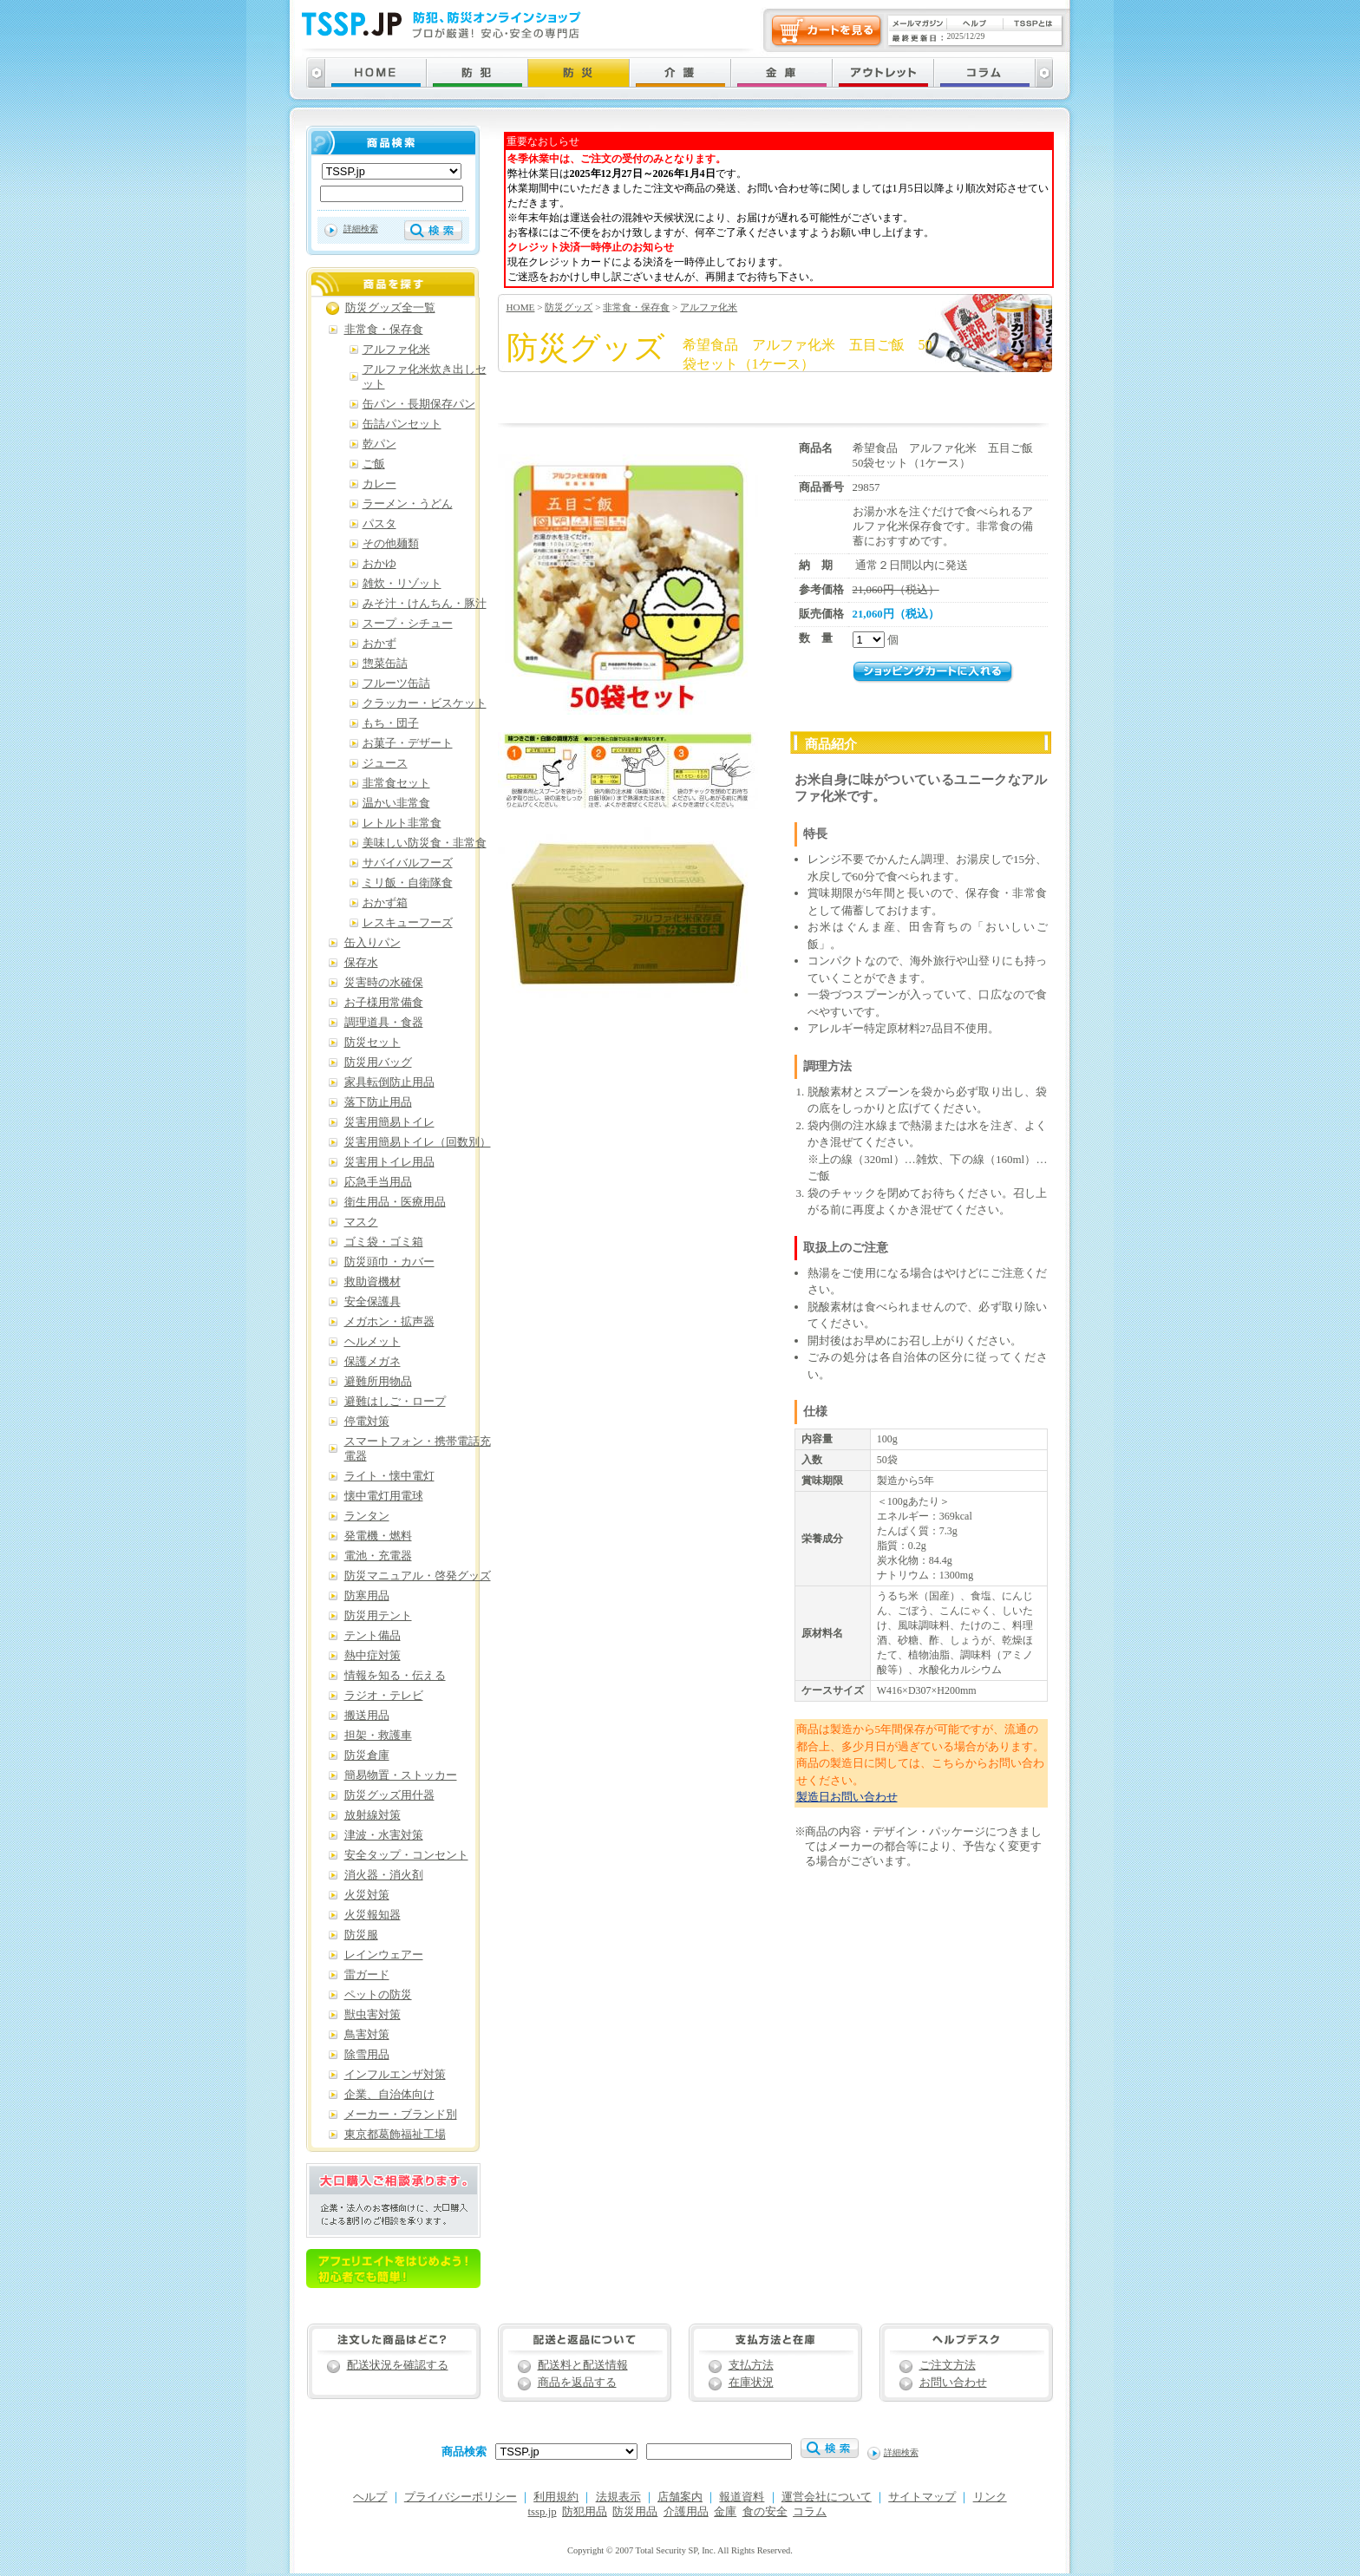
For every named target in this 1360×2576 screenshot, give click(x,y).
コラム (810, 2512)
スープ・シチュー (408, 624)
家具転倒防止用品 (389, 1082)
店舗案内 (680, 2497)
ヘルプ (370, 2497)
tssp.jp (542, 2512)
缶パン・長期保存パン (419, 404)
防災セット (372, 1042)
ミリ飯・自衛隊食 (408, 883)
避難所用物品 (378, 1382)
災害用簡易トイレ (389, 1122)
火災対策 (366, 1895)
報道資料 (741, 2497)
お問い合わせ (953, 2383)
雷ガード (366, 1975)
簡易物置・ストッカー (400, 1775)
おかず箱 (385, 903)
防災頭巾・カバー (389, 1262)
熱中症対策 (372, 1656)
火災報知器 (372, 1915)
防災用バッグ (378, 1062)
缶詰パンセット (402, 424)
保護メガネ (372, 1362)
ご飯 (374, 464)
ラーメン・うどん (408, 504)
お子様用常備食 (383, 1003)
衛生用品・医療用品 (395, 1202)
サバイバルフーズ (408, 863)
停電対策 (366, 1421)
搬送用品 (366, 1716)
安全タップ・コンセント (406, 1855)
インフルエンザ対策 (395, 2075)
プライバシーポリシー (460, 2497)
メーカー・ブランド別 (400, 2115)
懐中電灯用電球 (383, 1496)
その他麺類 (391, 544)
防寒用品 (366, 1596)
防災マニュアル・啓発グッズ (417, 1576)
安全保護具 (372, 1302)
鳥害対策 (366, 2035)
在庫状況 (751, 2383)
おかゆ (379, 564)
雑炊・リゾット (402, 584)
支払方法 (751, 2365)
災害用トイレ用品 (389, 1162)
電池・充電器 (378, 1556)
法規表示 (618, 2497)
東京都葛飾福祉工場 (395, 2134)
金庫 (725, 2512)
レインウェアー (383, 1955)
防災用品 (634, 2512)
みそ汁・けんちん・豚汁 (425, 604)
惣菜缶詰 (385, 663)
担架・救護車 (378, 1735)
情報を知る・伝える (395, 1676)
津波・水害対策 (383, 1835)
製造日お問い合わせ (847, 1796)
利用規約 (556, 2497)
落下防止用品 (378, 1102)
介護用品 (686, 2512)
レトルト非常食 (402, 823)
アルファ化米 (708, 307)
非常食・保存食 (636, 307)
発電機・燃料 (378, 1536)
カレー (379, 484)
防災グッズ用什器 (389, 1795)
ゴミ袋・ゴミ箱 (383, 1242)
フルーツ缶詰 (396, 683)
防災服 (361, 1935)
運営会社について (826, 2497)
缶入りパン (372, 943)
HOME (521, 307)
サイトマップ (922, 2497)
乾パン (379, 444)
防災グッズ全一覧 (390, 308)
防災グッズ (568, 307)
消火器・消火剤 (383, 1875)
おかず (379, 643)
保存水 (361, 963)
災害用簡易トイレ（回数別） (417, 1142)
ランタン (366, 1516)
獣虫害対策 (372, 2015)
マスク (361, 1222)
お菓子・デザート (408, 743)
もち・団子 (391, 723)
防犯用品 (584, 2512)
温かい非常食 (396, 803)
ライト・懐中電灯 (389, 1476)
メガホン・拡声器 (389, 1322)
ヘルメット (372, 1342)
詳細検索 (360, 228)
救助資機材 (372, 1282)
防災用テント (378, 1616)
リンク (990, 2497)
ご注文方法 (947, 2365)
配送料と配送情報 (583, 2365)
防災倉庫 (366, 1755)
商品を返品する (577, 2383)
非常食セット (396, 783)
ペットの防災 (378, 1995)
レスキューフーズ (408, 923)
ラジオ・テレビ (383, 1696)
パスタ (379, 524)
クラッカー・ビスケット (425, 703)
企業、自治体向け (389, 2095)
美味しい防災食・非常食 (425, 843)
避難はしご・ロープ (395, 1402)
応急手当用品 (378, 1182)
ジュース (385, 763)
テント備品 (372, 1636)
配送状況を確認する (397, 2365)
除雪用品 (366, 2055)
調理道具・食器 (383, 1023)
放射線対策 (372, 1815)
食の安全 (765, 2512)
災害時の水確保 (383, 983)
